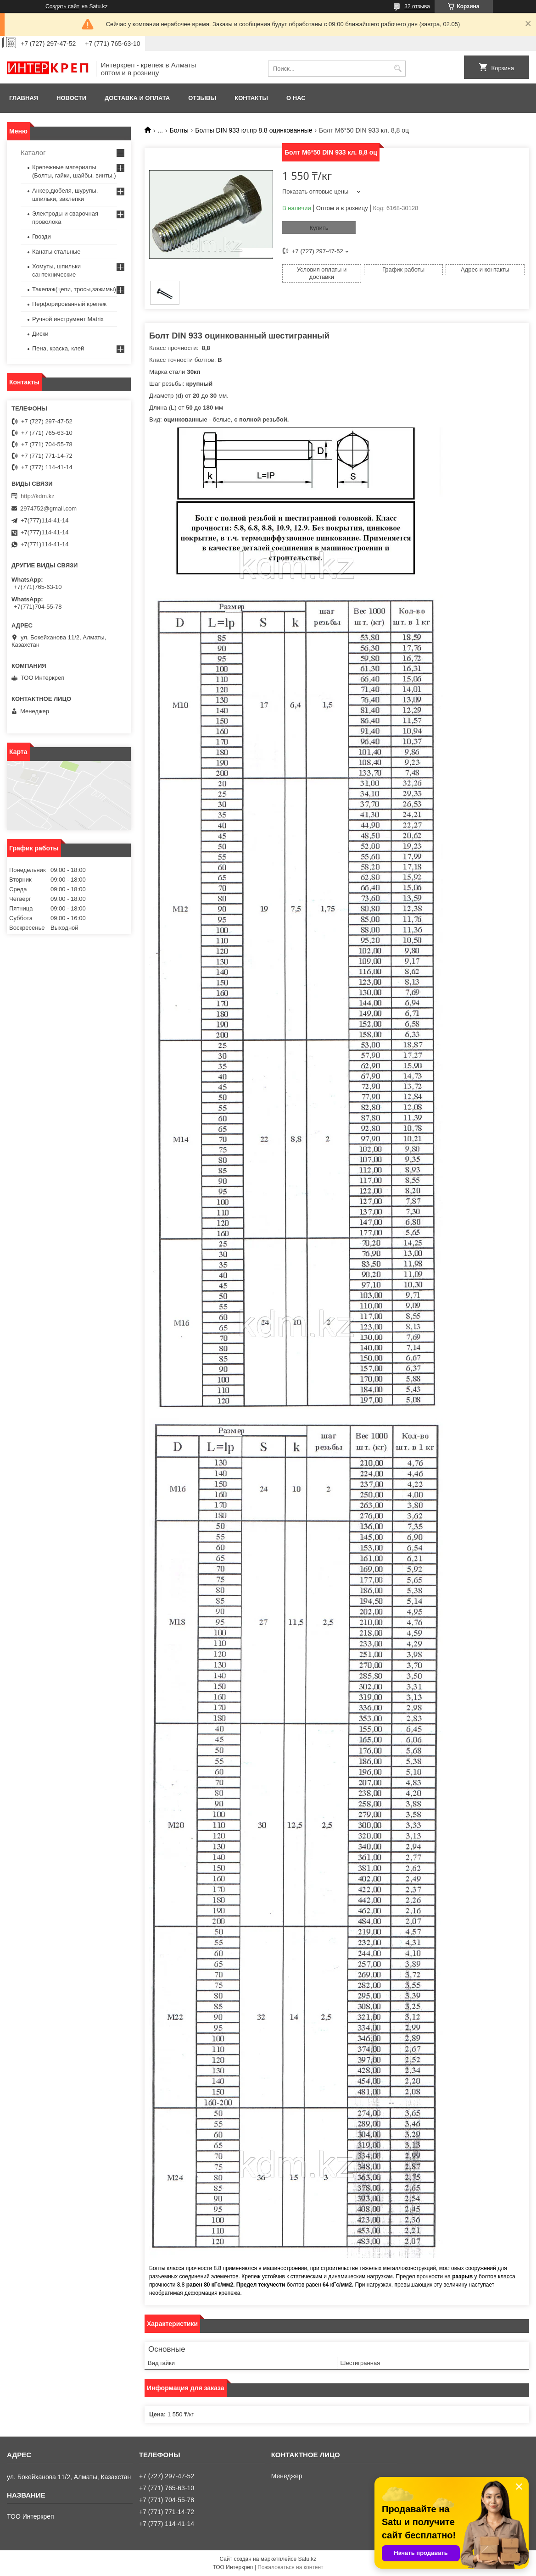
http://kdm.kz (38, 496)
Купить (318, 227)
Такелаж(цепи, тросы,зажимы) (74, 289)
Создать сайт (62, 6)
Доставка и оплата (137, 97)
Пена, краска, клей (58, 348)
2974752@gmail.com (48, 508)
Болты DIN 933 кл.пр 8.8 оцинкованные (253, 130)
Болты (179, 130)
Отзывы (202, 97)
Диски (40, 333)
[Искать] (398, 69)
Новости (71, 97)
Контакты (251, 97)
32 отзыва (417, 6)
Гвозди (41, 236)
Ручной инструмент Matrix (68, 319)
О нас (296, 97)
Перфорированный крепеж (69, 303)
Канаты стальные (56, 251)
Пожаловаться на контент (290, 2567)
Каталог (33, 152)
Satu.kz (307, 2559)
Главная (23, 97)
